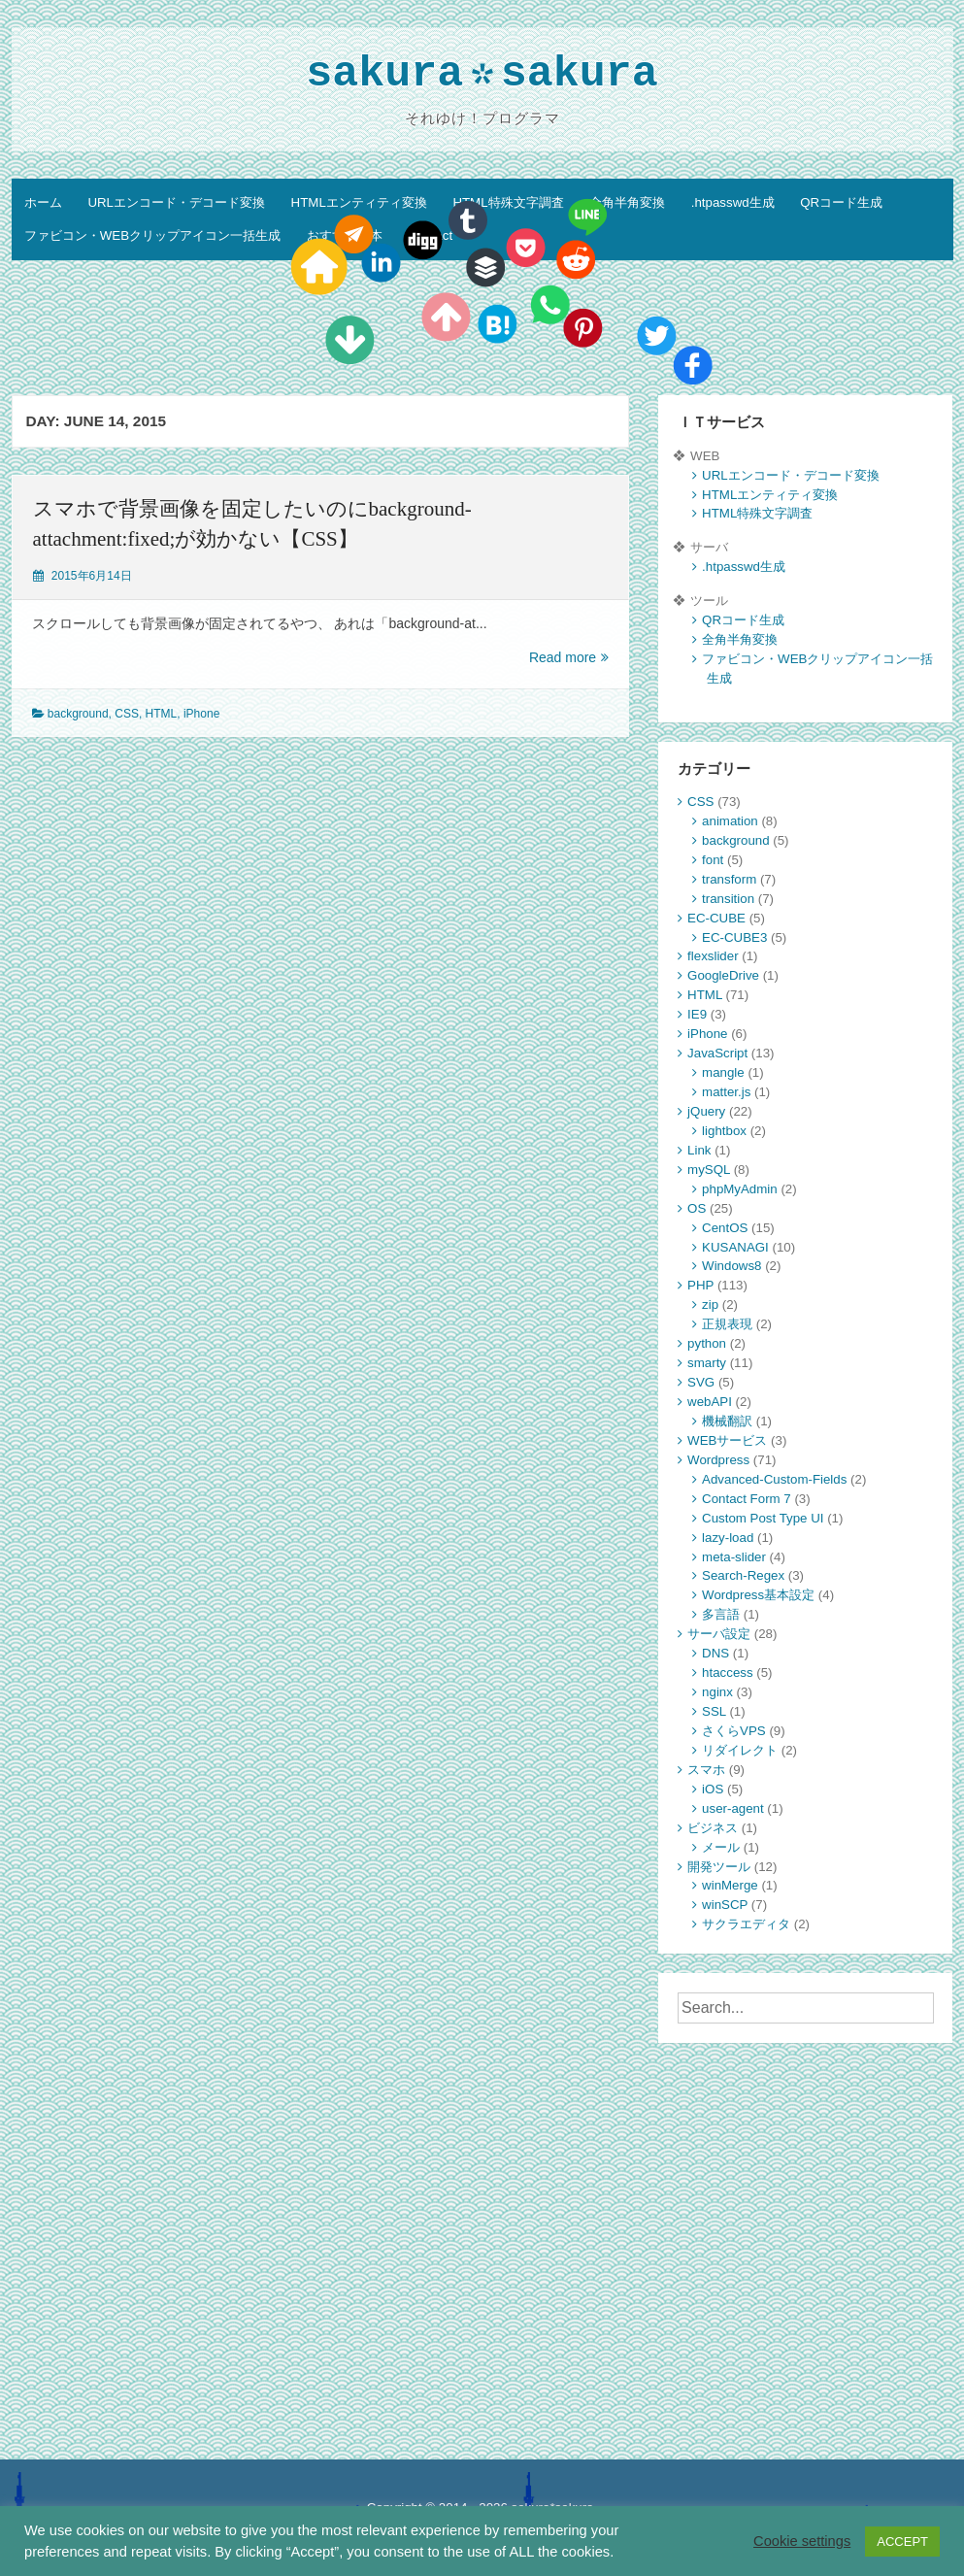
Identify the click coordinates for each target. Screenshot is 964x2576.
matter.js (726, 1092)
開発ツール (718, 1866)
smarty (706, 1362)
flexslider (712, 956)
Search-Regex (743, 1575)
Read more (569, 658)
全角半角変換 (627, 202)
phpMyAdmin (740, 1189)
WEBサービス (727, 1440)
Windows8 (731, 1265)
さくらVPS (734, 1730)
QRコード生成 (841, 202)
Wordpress (718, 1460)
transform (729, 879)
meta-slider (734, 1557)
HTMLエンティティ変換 (359, 202)
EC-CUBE (716, 918)
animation (730, 821)
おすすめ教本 (344, 235)
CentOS (725, 1228)
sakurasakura (482, 76)
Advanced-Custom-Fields (774, 1479)
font (712, 860)
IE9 (697, 1014)
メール (721, 1847)
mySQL (708, 1169)
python (706, 1343)
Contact (430, 235)
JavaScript (717, 1053)
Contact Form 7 (746, 1498)
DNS (715, 1653)
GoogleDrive (723, 975)
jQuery (706, 1111)
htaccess (727, 1672)
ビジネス (712, 1828)
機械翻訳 (727, 1421)
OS (696, 1208)
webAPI (709, 1401)
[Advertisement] (805, 2183)
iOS (712, 1789)
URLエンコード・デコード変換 (176, 202)
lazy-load (727, 1537)
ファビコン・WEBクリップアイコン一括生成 (152, 235)
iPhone (201, 713)
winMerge (730, 1885)
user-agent (733, 1808)
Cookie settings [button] (801, 2541)
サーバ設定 (718, 1633)
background (78, 713)
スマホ (706, 1769)
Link (699, 1150)
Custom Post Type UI (762, 1518)
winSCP (725, 1904)
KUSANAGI (735, 1247)
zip (710, 1304)
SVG (701, 1382)
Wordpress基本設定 (758, 1595)
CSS (127, 713)
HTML (162, 713)
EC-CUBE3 (734, 937)
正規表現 (727, 1324)
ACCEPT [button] (902, 2541)
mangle (723, 1072)
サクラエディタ (746, 1924)
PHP (700, 1285)
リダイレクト (740, 1750)
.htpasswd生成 (733, 202)
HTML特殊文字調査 (507, 202)
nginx (717, 1692)
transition (728, 898)
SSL (714, 1711)
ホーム (43, 202)
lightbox (724, 1130)
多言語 (721, 1614)
